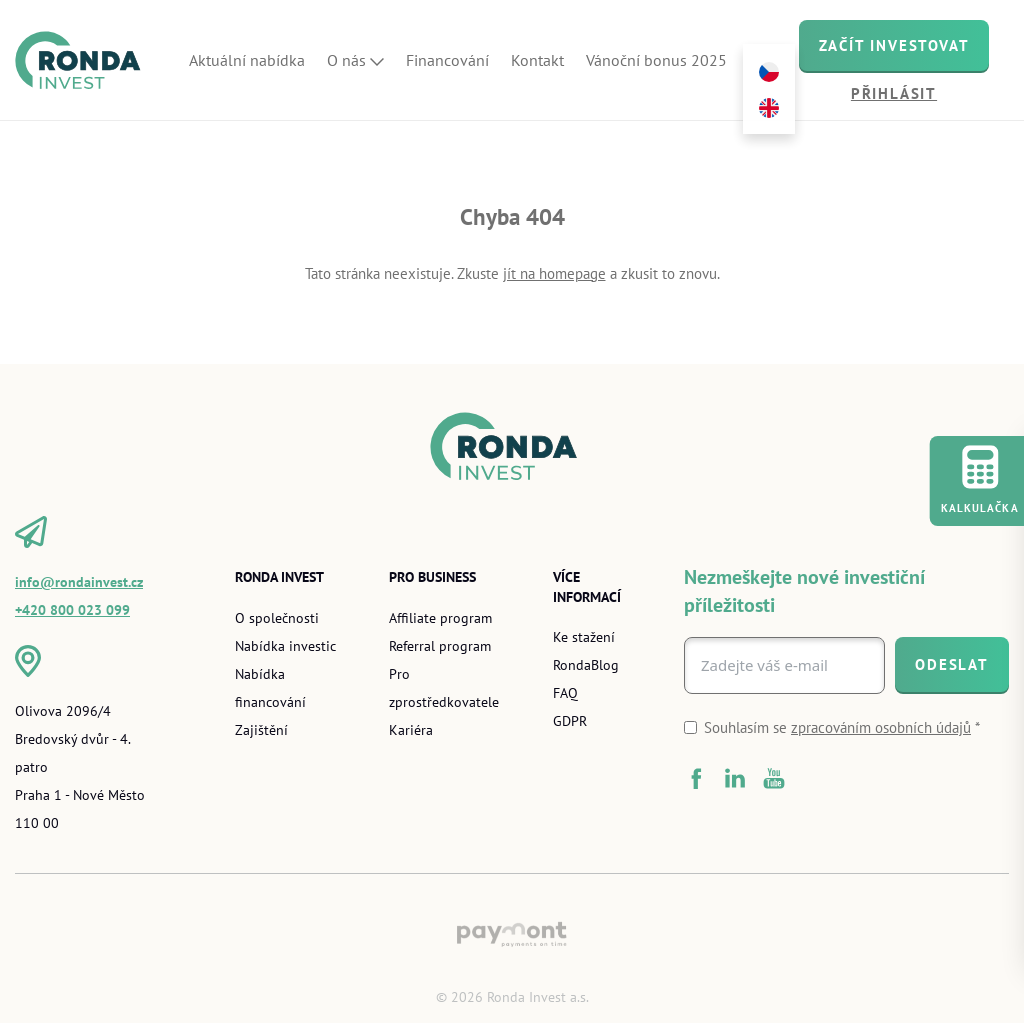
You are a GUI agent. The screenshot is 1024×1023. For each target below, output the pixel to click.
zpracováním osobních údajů (881, 727)
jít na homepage (554, 273)
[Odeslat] (952, 664)
